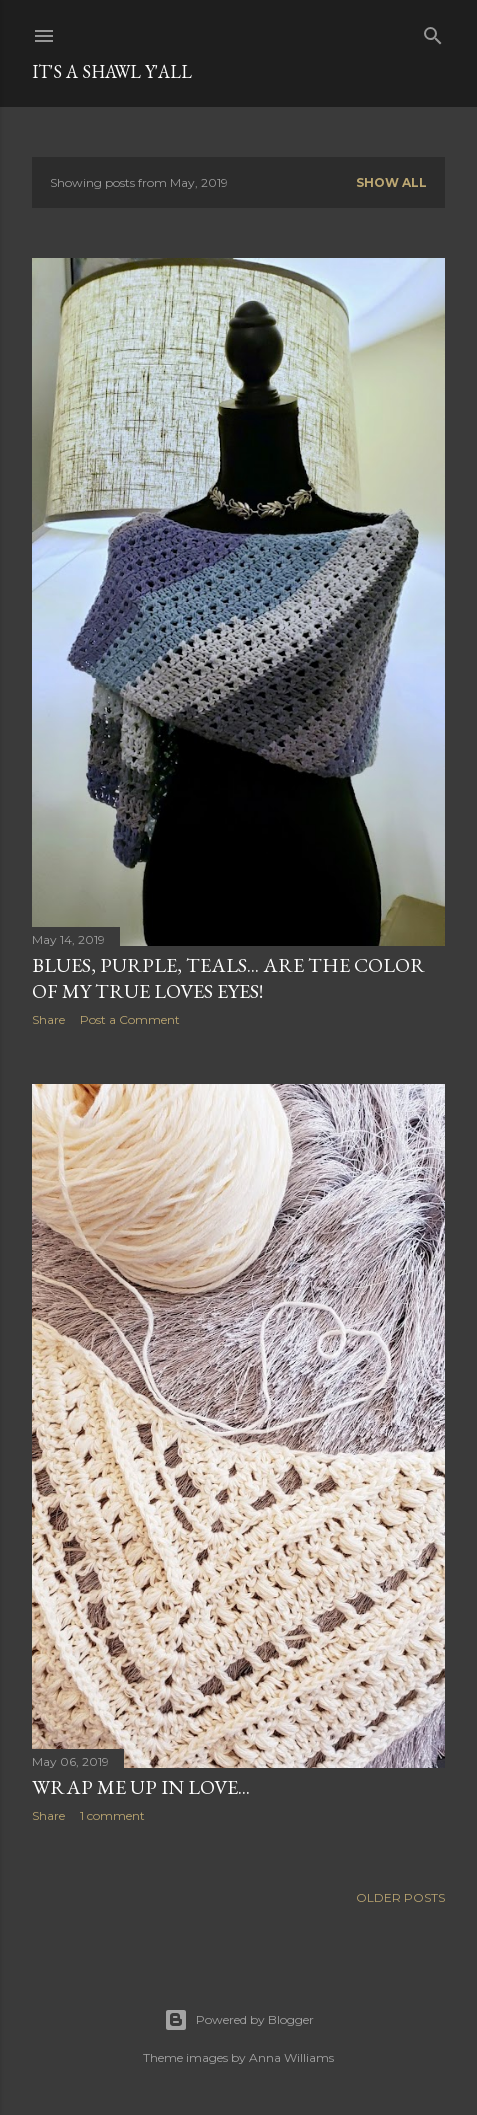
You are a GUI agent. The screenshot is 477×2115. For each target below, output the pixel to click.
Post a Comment (130, 1019)
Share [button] (48, 1019)
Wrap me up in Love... (141, 1787)
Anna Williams (291, 2057)
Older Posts (400, 1897)
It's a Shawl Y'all (112, 71)
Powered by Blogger (239, 2020)
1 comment (112, 1815)
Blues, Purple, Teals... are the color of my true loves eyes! (228, 978)
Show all (391, 182)
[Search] (433, 31)
